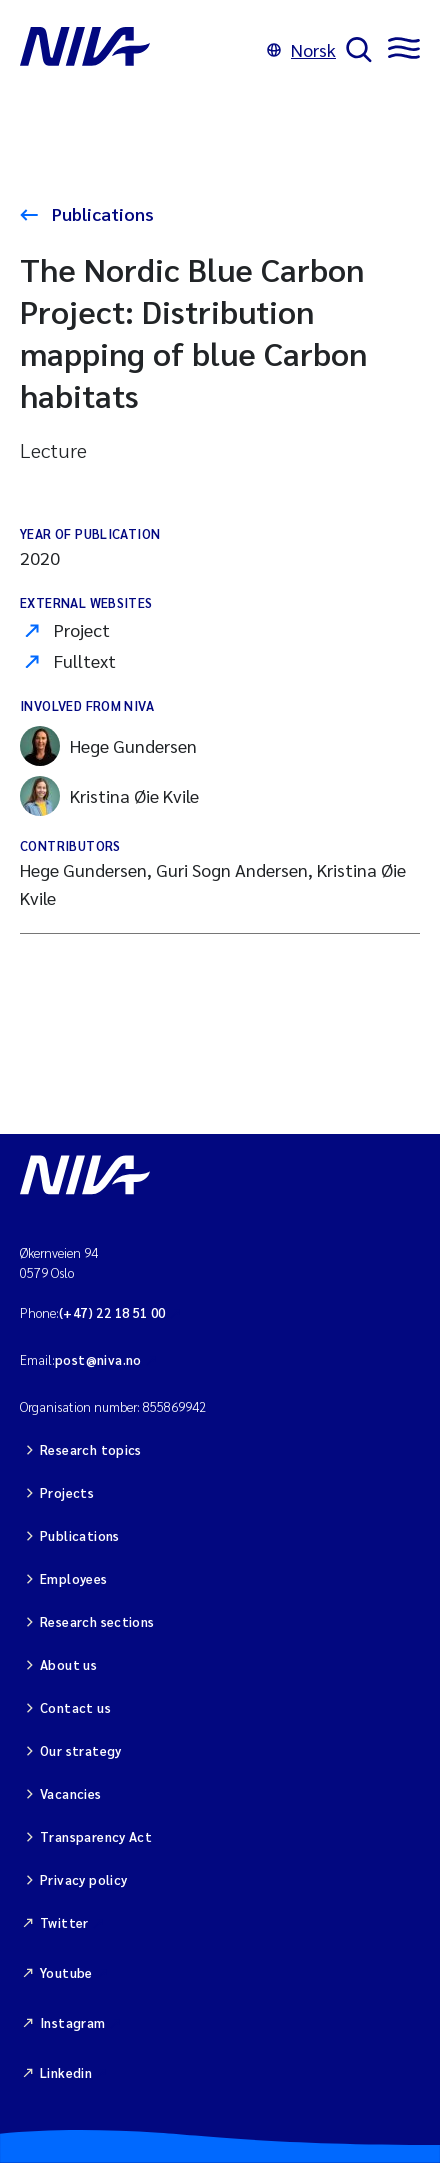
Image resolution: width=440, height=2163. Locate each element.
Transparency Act (96, 1836)
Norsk (301, 49)
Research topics (91, 1449)
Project (82, 629)
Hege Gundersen (108, 746)
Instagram (73, 2022)
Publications (101, 213)
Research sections (97, 1621)
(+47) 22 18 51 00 (112, 1312)
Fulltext (85, 660)
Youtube (66, 1972)
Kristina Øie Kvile (109, 796)
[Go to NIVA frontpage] (138, 50)
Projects (67, 1492)
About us (68, 1664)
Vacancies (71, 1793)
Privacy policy (83, 1879)
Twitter (64, 1922)
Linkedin (66, 2072)
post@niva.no (98, 1359)
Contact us (75, 1707)
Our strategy (81, 1750)
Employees (74, 1578)
